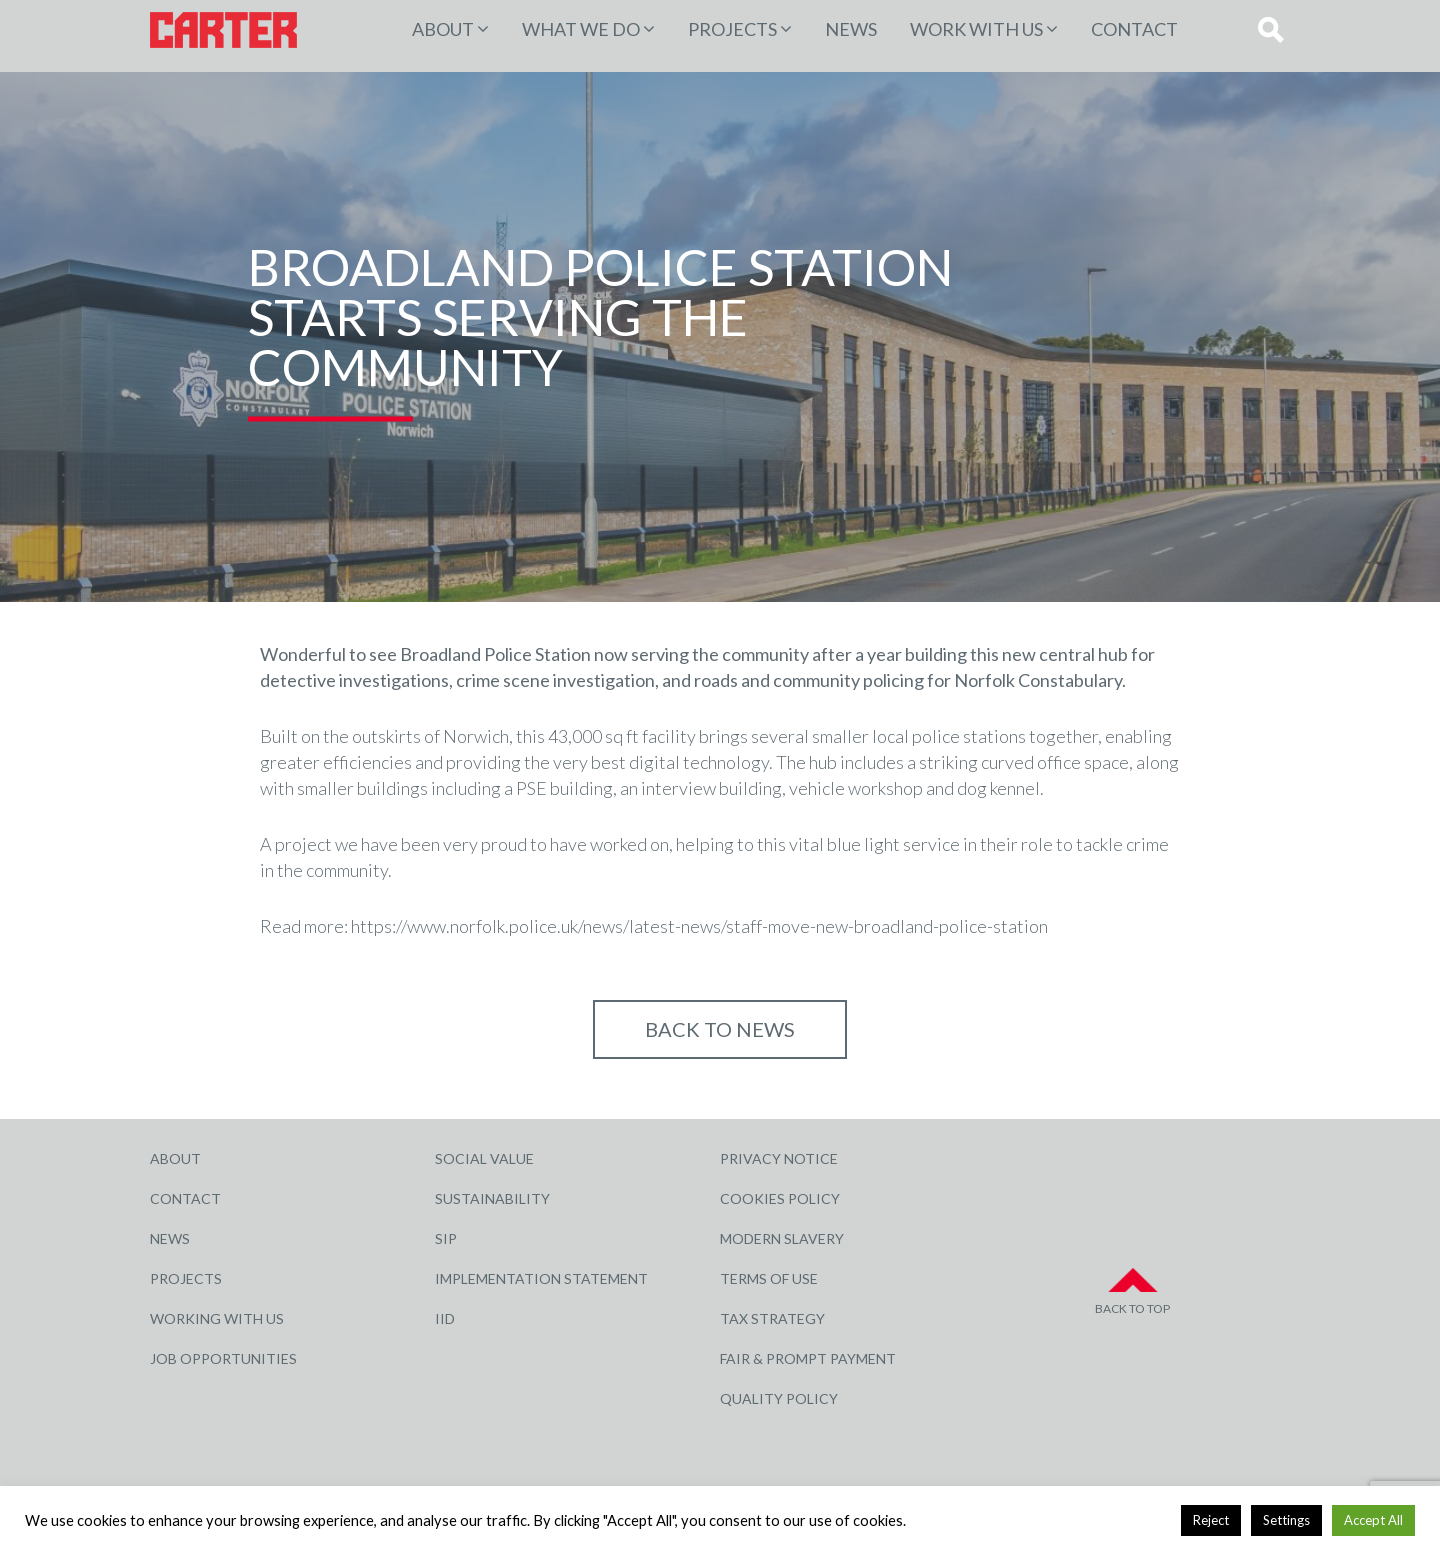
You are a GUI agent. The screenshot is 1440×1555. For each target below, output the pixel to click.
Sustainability (492, 1198)
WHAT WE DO (581, 29)
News (851, 29)
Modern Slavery (782, 1238)
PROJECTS (732, 29)
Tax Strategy (772, 1318)
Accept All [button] (1373, 1520)
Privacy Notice (779, 1158)
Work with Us (976, 29)
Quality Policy (779, 1398)
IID (445, 1318)
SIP (446, 1238)
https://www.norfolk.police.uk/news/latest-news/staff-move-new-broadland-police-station (699, 926)
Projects (186, 1278)
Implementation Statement (541, 1278)
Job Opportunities (223, 1358)
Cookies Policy (780, 1198)
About (443, 29)
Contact (1134, 29)
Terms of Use (769, 1278)
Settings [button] (1286, 1520)
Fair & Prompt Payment (808, 1358)
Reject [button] (1211, 1520)
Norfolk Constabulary (1038, 680)
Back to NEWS (720, 1029)
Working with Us (217, 1318)
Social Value (484, 1158)
